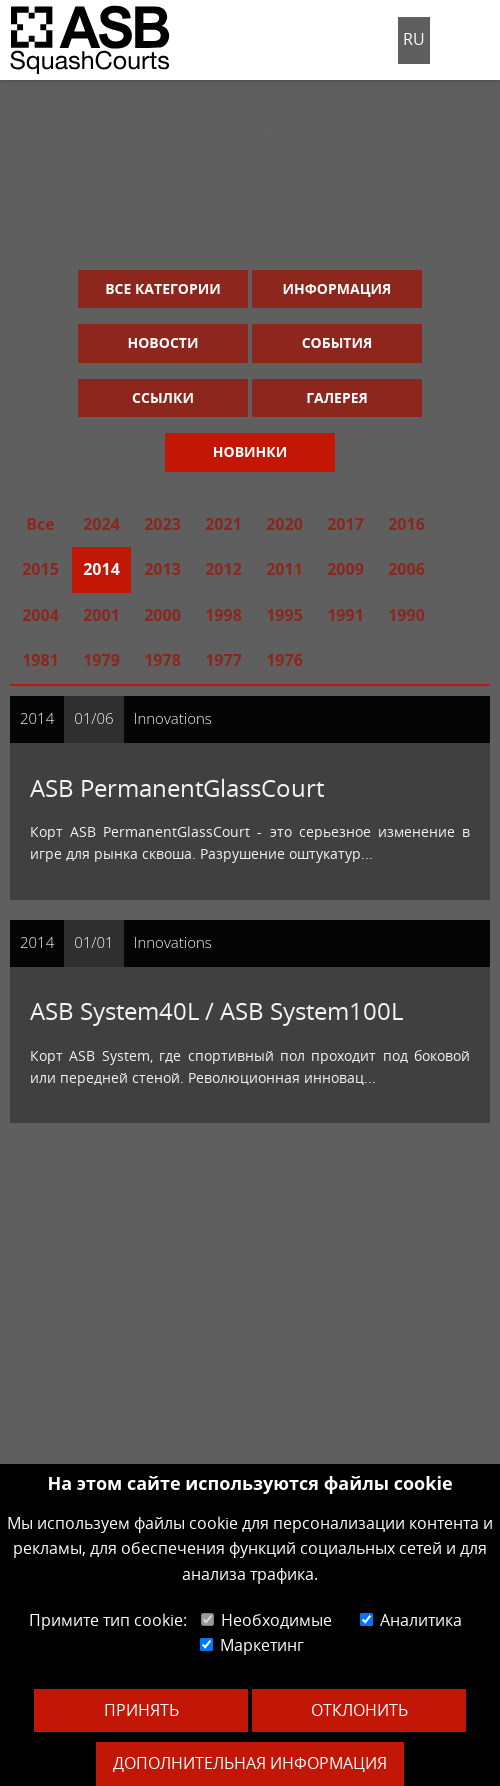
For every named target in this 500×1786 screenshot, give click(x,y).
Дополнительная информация (250, 1763)
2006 (406, 569)
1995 (284, 615)
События (337, 342)
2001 (101, 615)
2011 (284, 569)
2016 (406, 524)
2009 (345, 569)
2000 (162, 615)
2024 (101, 524)
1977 (223, 660)
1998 (223, 615)
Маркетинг (252, 1645)
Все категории (163, 288)
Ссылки (163, 397)
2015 (40, 569)
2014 (101, 569)
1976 (284, 660)
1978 (162, 660)
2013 (162, 569)
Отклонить (359, 1710)
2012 (223, 569)
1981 (40, 660)
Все (40, 524)
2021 (223, 524)
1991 (345, 615)
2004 (40, 615)
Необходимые (266, 1620)
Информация (337, 288)
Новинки (250, 451)
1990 (406, 615)
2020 (284, 524)
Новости (163, 342)
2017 (345, 524)
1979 (101, 660)
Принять (141, 1710)
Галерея (337, 397)
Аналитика (411, 1620)
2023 (162, 524)
